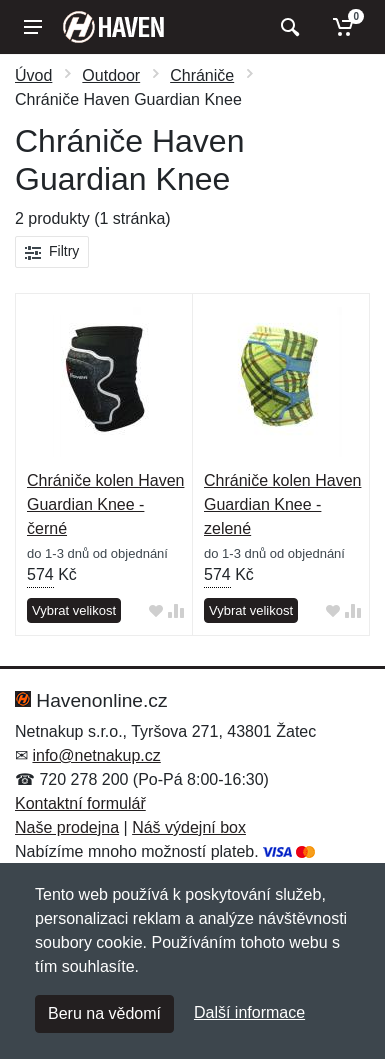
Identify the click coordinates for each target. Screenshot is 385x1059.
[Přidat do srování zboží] (176, 611)
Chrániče (202, 75)
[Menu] (33, 27)
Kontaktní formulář (80, 803)
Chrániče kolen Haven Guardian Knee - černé (105, 504)
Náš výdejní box (189, 827)
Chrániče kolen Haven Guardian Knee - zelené (282, 504)
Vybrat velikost (74, 610)
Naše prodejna (67, 827)
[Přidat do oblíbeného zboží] (156, 611)
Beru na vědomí (104, 1013)
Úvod (33, 75)
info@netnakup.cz (96, 755)
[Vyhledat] (287, 27)
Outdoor (111, 75)
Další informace (249, 1012)
